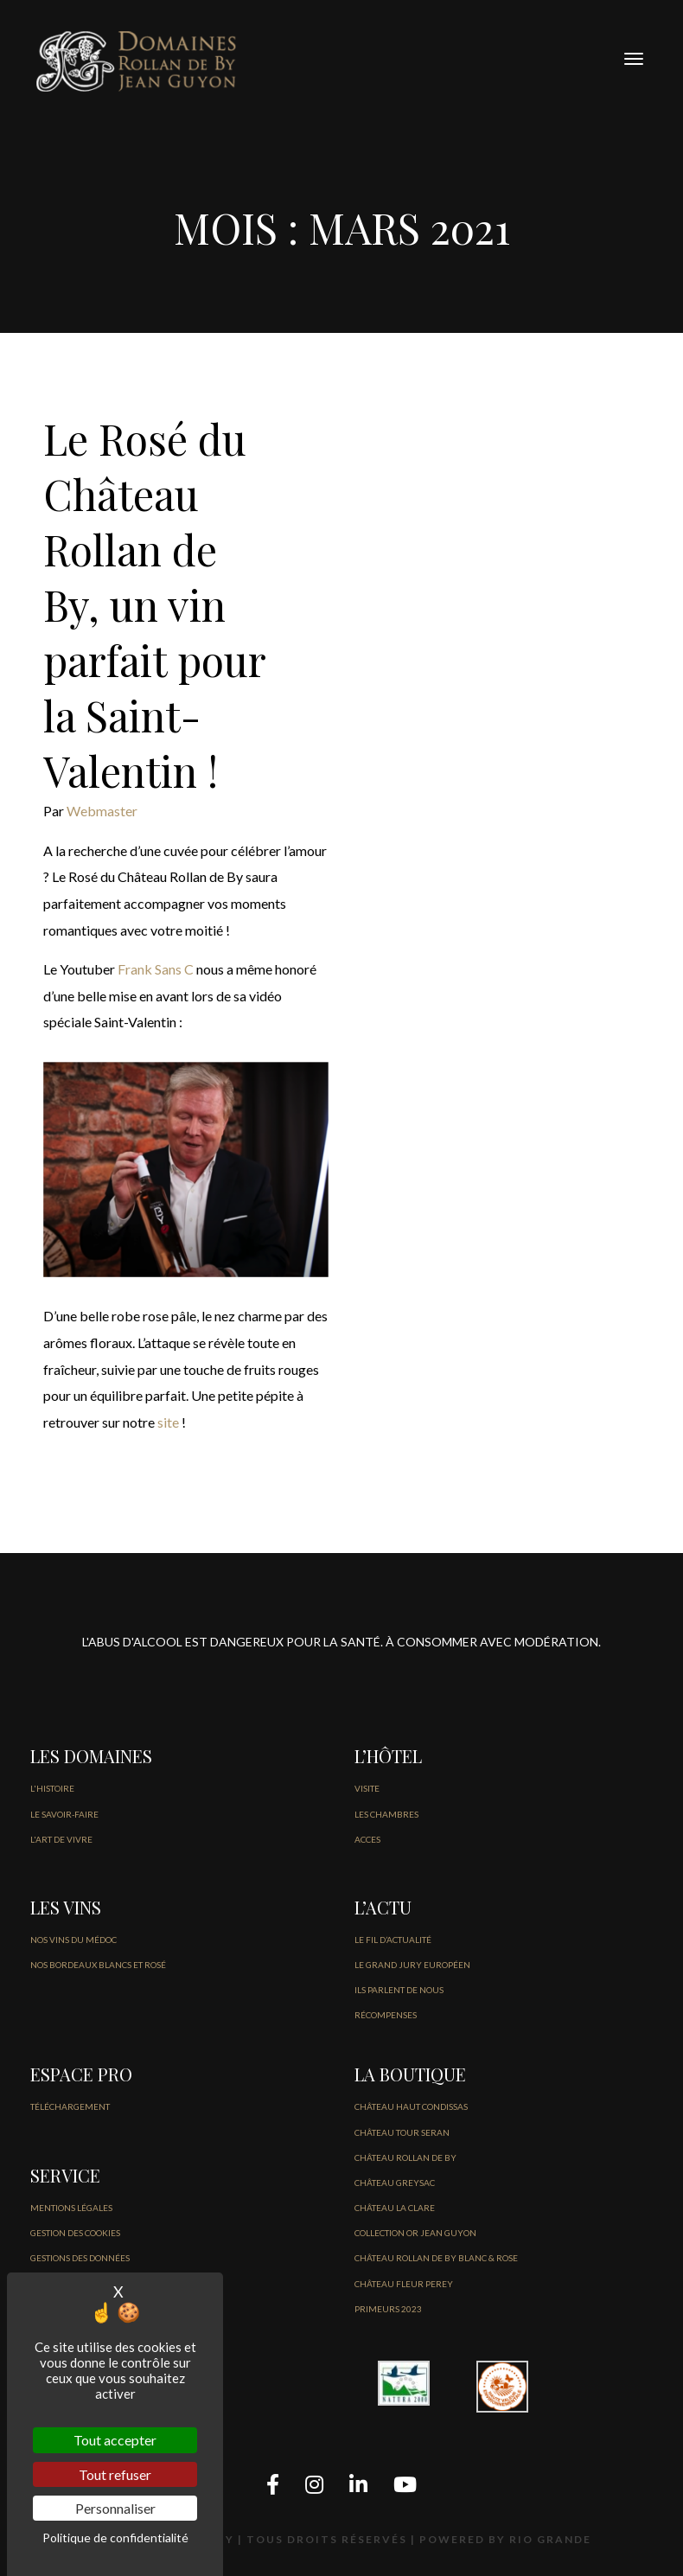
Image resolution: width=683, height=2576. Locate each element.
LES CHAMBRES (386, 1814)
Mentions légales (71, 2207)
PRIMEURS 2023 (388, 2309)
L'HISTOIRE (52, 1788)
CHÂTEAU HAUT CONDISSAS (411, 2106)
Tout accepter (114, 2440)
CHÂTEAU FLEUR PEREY (403, 2284)
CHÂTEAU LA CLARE (394, 2207)
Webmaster (102, 810)
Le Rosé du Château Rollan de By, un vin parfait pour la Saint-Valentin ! (154, 604)
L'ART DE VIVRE (61, 1839)
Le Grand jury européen (412, 1964)
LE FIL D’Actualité (392, 1939)
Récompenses (385, 2015)
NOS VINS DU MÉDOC (73, 1939)
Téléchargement (70, 2106)
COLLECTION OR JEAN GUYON (415, 2233)
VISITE (367, 1788)
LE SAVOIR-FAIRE (64, 1814)
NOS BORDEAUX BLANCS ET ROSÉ (98, 1964)
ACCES (367, 1839)
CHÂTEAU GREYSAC (394, 2182)
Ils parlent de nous (399, 1990)
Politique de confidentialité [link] (115, 2537)
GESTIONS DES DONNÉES (80, 2258)
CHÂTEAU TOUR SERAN (402, 2132)
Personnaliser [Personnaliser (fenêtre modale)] (115, 2508)
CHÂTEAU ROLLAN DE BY (405, 2157)
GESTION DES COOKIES (75, 2233)
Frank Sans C (156, 969)
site (168, 1422)
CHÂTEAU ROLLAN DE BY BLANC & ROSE (436, 2258)
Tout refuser (115, 2474)
